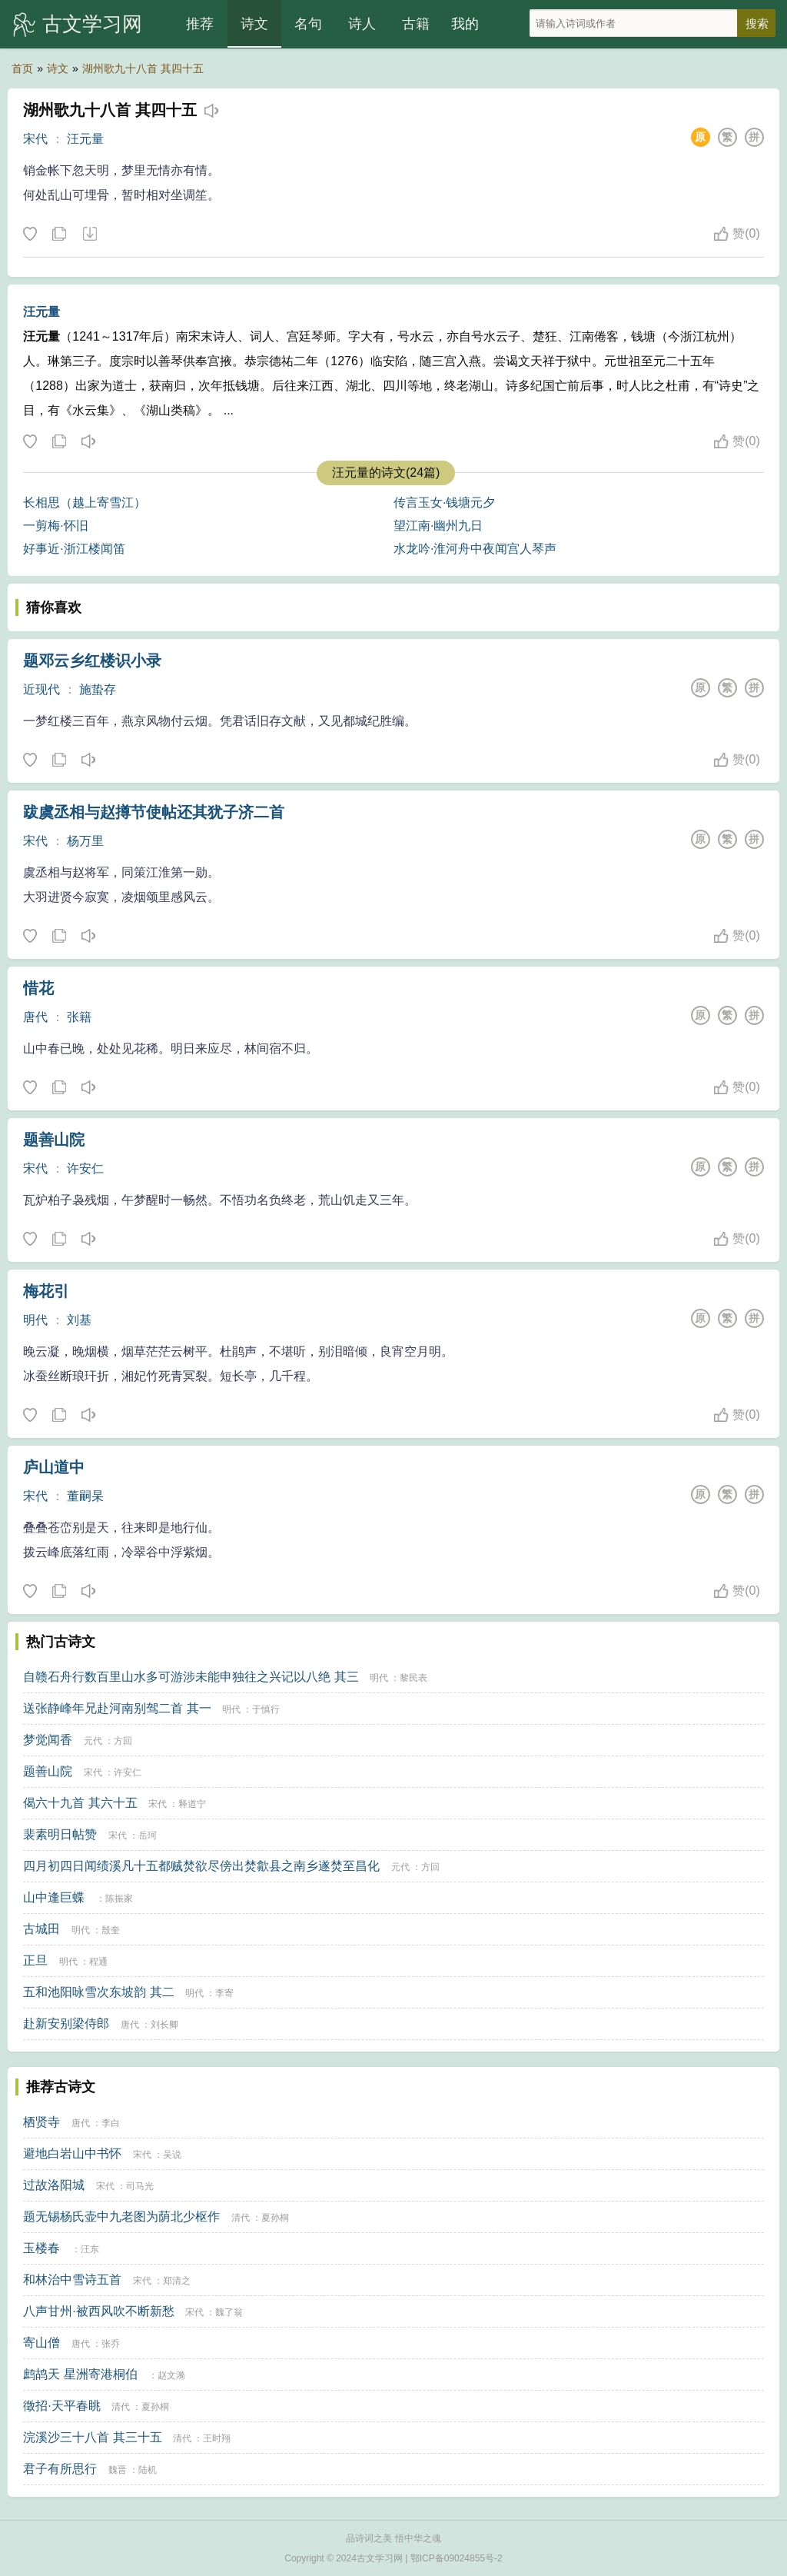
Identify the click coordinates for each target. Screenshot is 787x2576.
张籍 (79, 1016)
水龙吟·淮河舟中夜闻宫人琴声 (475, 548)
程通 (98, 1961)
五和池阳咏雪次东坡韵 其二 (98, 1992)
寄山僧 (41, 2342)
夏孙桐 (275, 2217)
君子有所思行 (60, 2468)
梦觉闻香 (47, 1739)
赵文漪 (171, 2375)
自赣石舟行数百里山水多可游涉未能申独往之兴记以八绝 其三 (190, 1676)
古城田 (41, 1928)
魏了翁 (229, 2312)
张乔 (110, 2343)
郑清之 (177, 2280)
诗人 (362, 24)
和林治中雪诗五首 (72, 2279)
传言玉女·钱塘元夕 (444, 502)
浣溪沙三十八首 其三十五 (92, 2437)
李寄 (224, 1993)
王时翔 (217, 2438)
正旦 (35, 1960)
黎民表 (413, 1677)
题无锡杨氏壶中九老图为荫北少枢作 (121, 2216)
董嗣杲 (85, 1496)
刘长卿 (164, 2024)
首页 (22, 68)
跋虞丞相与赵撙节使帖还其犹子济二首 (153, 812)
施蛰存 (97, 689)
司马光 (140, 2186)
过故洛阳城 (54, 2185)
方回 (123, 1741)
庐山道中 (54, 1467)
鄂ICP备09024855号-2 (456, 2558)
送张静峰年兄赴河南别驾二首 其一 (117, 1708)
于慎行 (266, 1709)
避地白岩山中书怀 (72, 2153)
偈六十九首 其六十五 (80, 1802)
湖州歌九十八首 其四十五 (143, 68)
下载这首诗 (89, 234)
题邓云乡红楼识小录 (92, 660)
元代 (93, 1741)
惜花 (38, 988)
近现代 (41, 689)
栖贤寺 (41, 2121)
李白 (110, 2123)
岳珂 (147, 1835)
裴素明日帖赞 (60, 1834)
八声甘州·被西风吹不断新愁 (98, 2311)
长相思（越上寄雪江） (84, 502)
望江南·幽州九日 (438, 525)
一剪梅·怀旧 (55, 525)
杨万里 (85, 840)
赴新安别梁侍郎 (66, 2023)
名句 (308, 24)
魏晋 (117, 2470)
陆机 (147, 2470)
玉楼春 (41, 2248)
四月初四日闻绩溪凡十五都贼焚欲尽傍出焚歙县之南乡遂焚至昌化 (201, 1865)
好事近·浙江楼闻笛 (74, 548)
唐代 (35, 1016)
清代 (240, 2217)
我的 (465, 24)
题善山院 (54, 1139)
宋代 (35, 138)
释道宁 (192, 1804)
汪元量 (85, 138)
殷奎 (110, 1930)
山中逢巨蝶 (54, 1897)
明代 (35, 1319)
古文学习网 (92, 23)
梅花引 (46, 1291)
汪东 (90, 2249)
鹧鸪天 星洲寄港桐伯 (80, 2374)
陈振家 (119, 1898)
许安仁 (85, 1168)
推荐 (200, 24)
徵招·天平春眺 (61, 2405)
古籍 (416, 24)
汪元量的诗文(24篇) (386, 472)
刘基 (79, 1319)
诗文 (254, 24)
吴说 (172, 2154)
